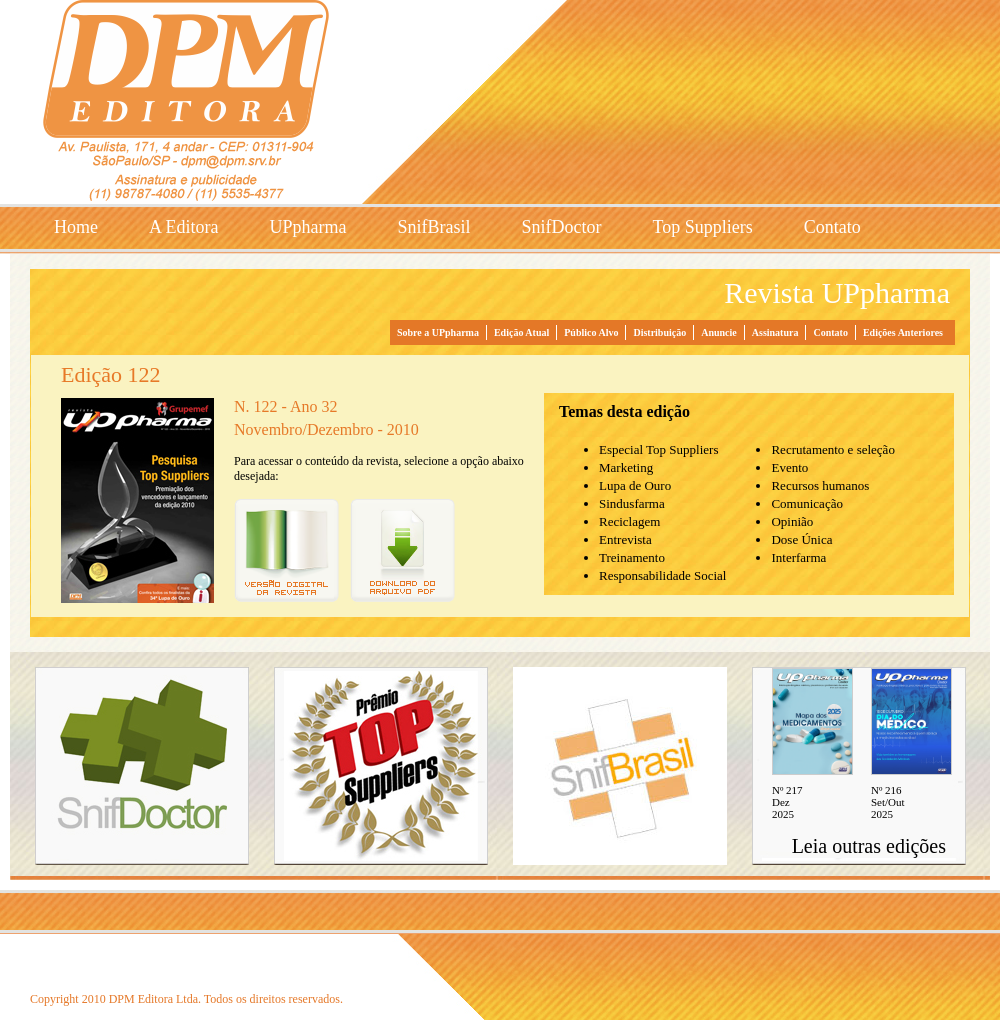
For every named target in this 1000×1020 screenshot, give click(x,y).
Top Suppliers (703, 227)
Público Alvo (591, 332)
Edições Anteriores (903, 332)
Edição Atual (521, 332)
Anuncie (719, 332)
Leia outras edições (869, 846)
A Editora (184, 227)
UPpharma (308, 227)
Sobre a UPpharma (438, 332)
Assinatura (775, 332)
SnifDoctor (562, 227)
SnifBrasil (433, 227)
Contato (832, 227)
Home (76, 227)
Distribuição (659, 332)
